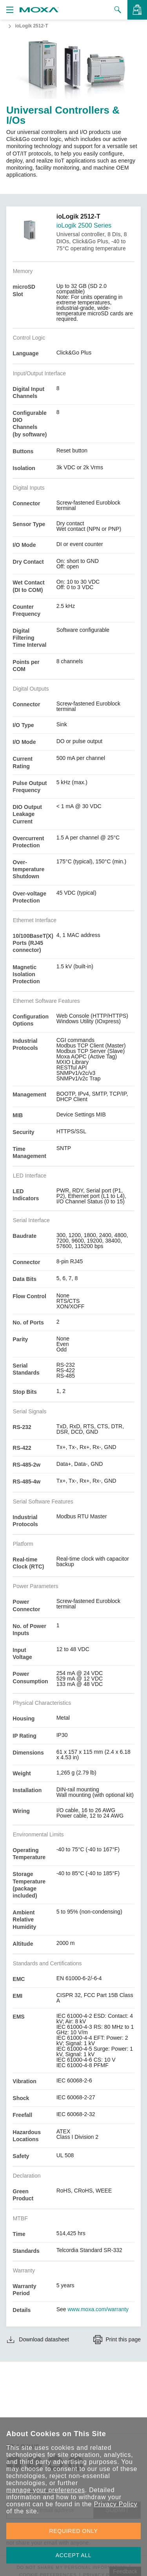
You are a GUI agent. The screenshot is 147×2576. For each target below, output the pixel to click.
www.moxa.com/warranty (98, 2309)
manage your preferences (45, 2490)
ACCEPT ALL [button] (74, 2555)
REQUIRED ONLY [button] (73, 2531)
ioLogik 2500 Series (84, 225)
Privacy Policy (115, 2504)
